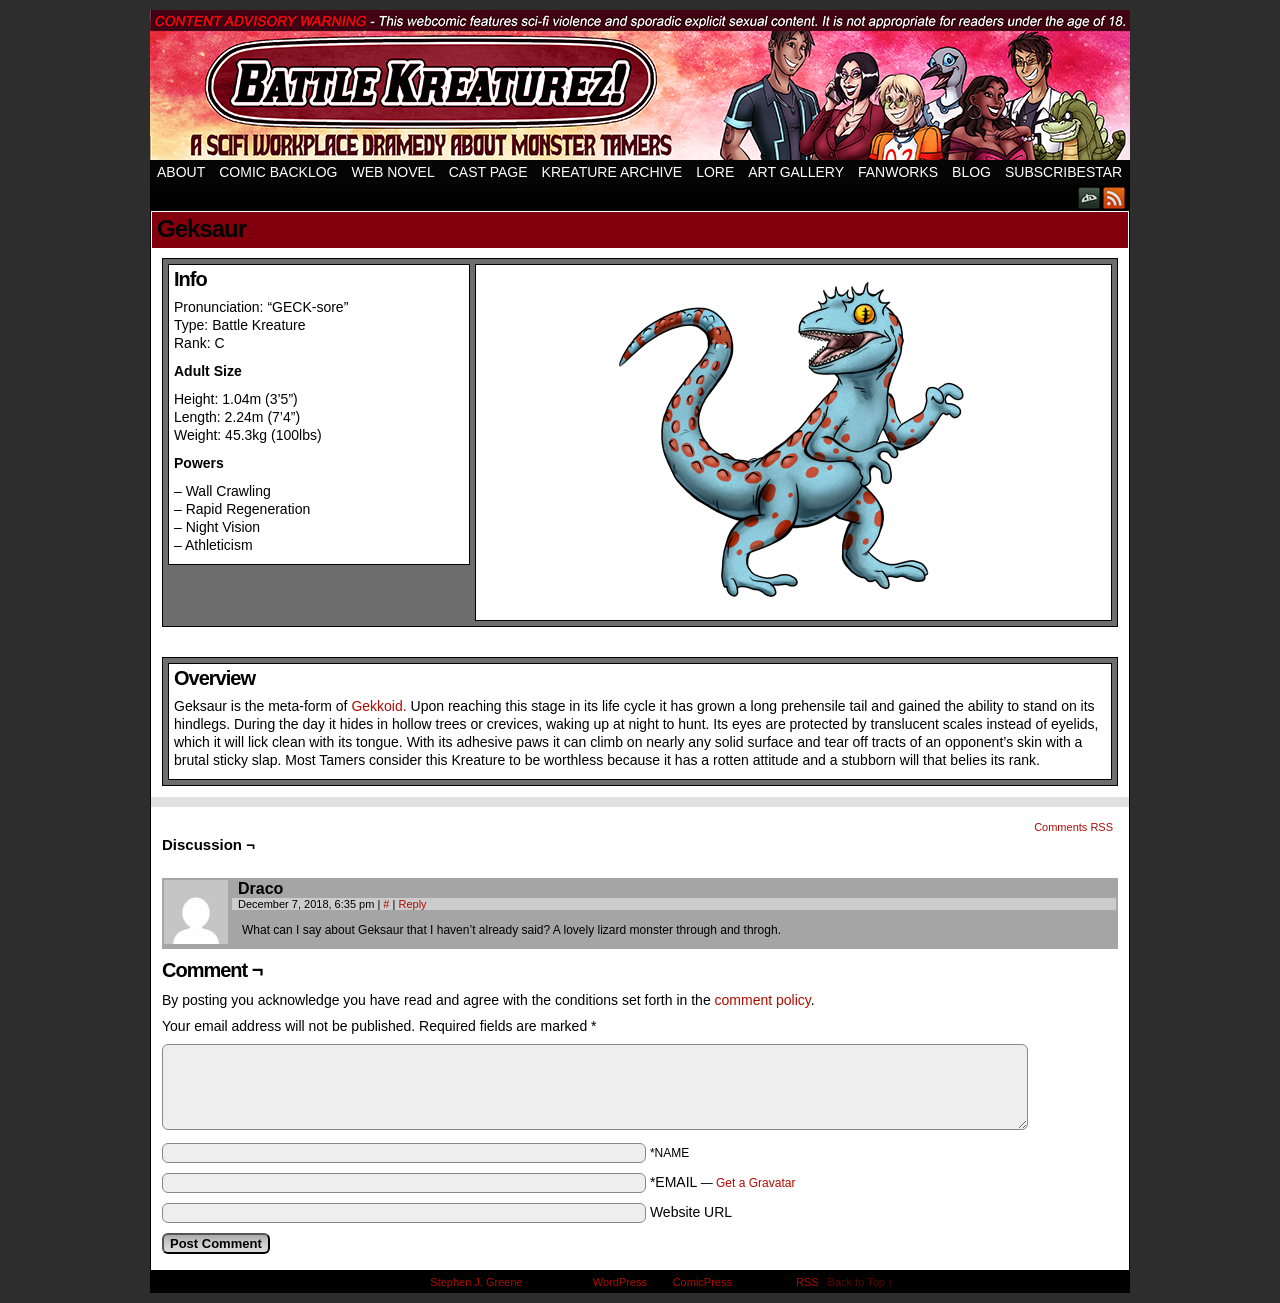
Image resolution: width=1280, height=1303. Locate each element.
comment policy (763, 1000)
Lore (715, 172)
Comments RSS (1073, 827)
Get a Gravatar (755, 1183)
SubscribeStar (1063, 172)
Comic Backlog (278, 172)
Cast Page (488, 172)
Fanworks (898, 172)
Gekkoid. (378, 706)
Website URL (691, 1212)
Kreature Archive (612, 172)
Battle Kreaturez (640, 85)
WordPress (620, 1282)
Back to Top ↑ (861, 1282)
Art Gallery (796, 172)
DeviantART (1089, 197)
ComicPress (702, 1282)
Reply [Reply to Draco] (412, 904)
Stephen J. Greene (476, 1282)
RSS (1114, 197)
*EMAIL (723, 1182)
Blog (971, 172)
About (181, 172)
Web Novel (392, 172)
